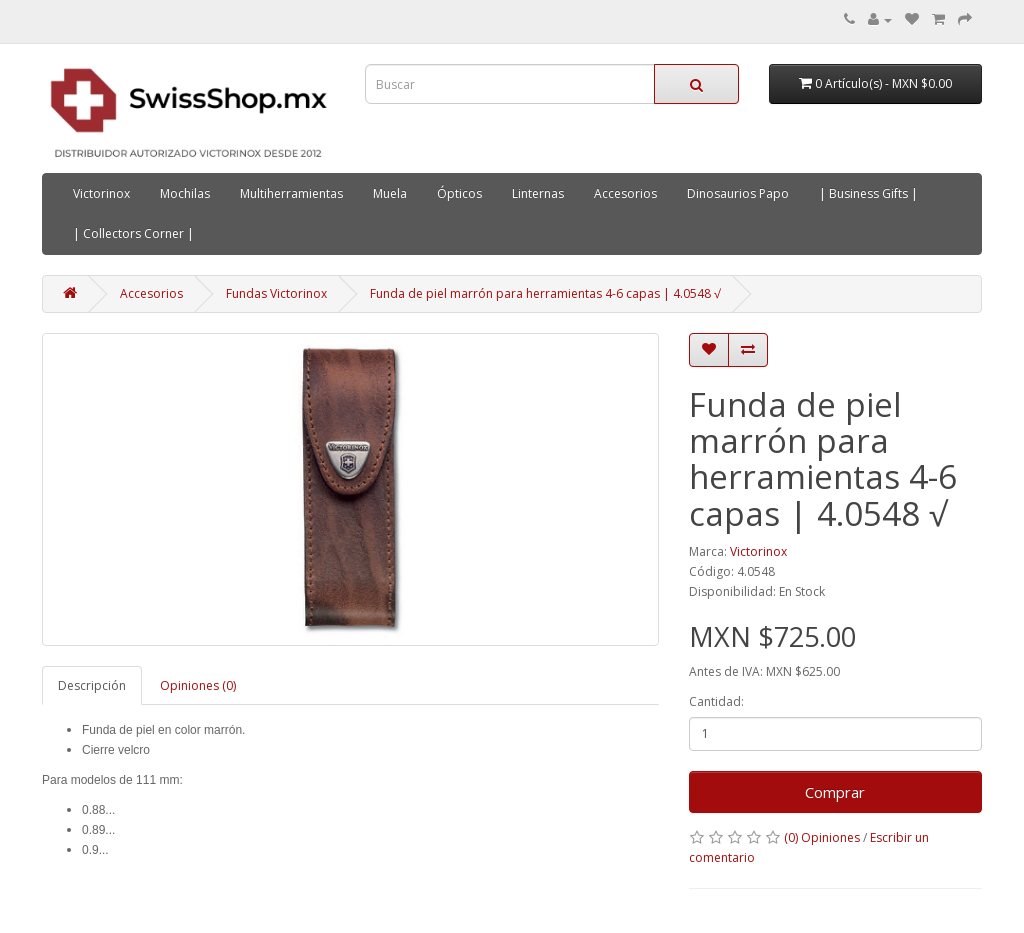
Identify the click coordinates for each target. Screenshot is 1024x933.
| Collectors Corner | (133, 233)
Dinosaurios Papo (738, 193)
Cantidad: (716, 701)
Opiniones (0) (198, 685)
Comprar (835, 792)
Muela (390, 193)
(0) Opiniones (822, 837)
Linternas (538, 193)
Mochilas (185, 193)
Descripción (92, 685)
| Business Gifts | (868, 193)
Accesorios (625, 193)
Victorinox (101, 193)
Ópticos (459, 193)
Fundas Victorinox (276, 293)
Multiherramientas (291, 193)
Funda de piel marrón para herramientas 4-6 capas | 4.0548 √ (545, 293)
